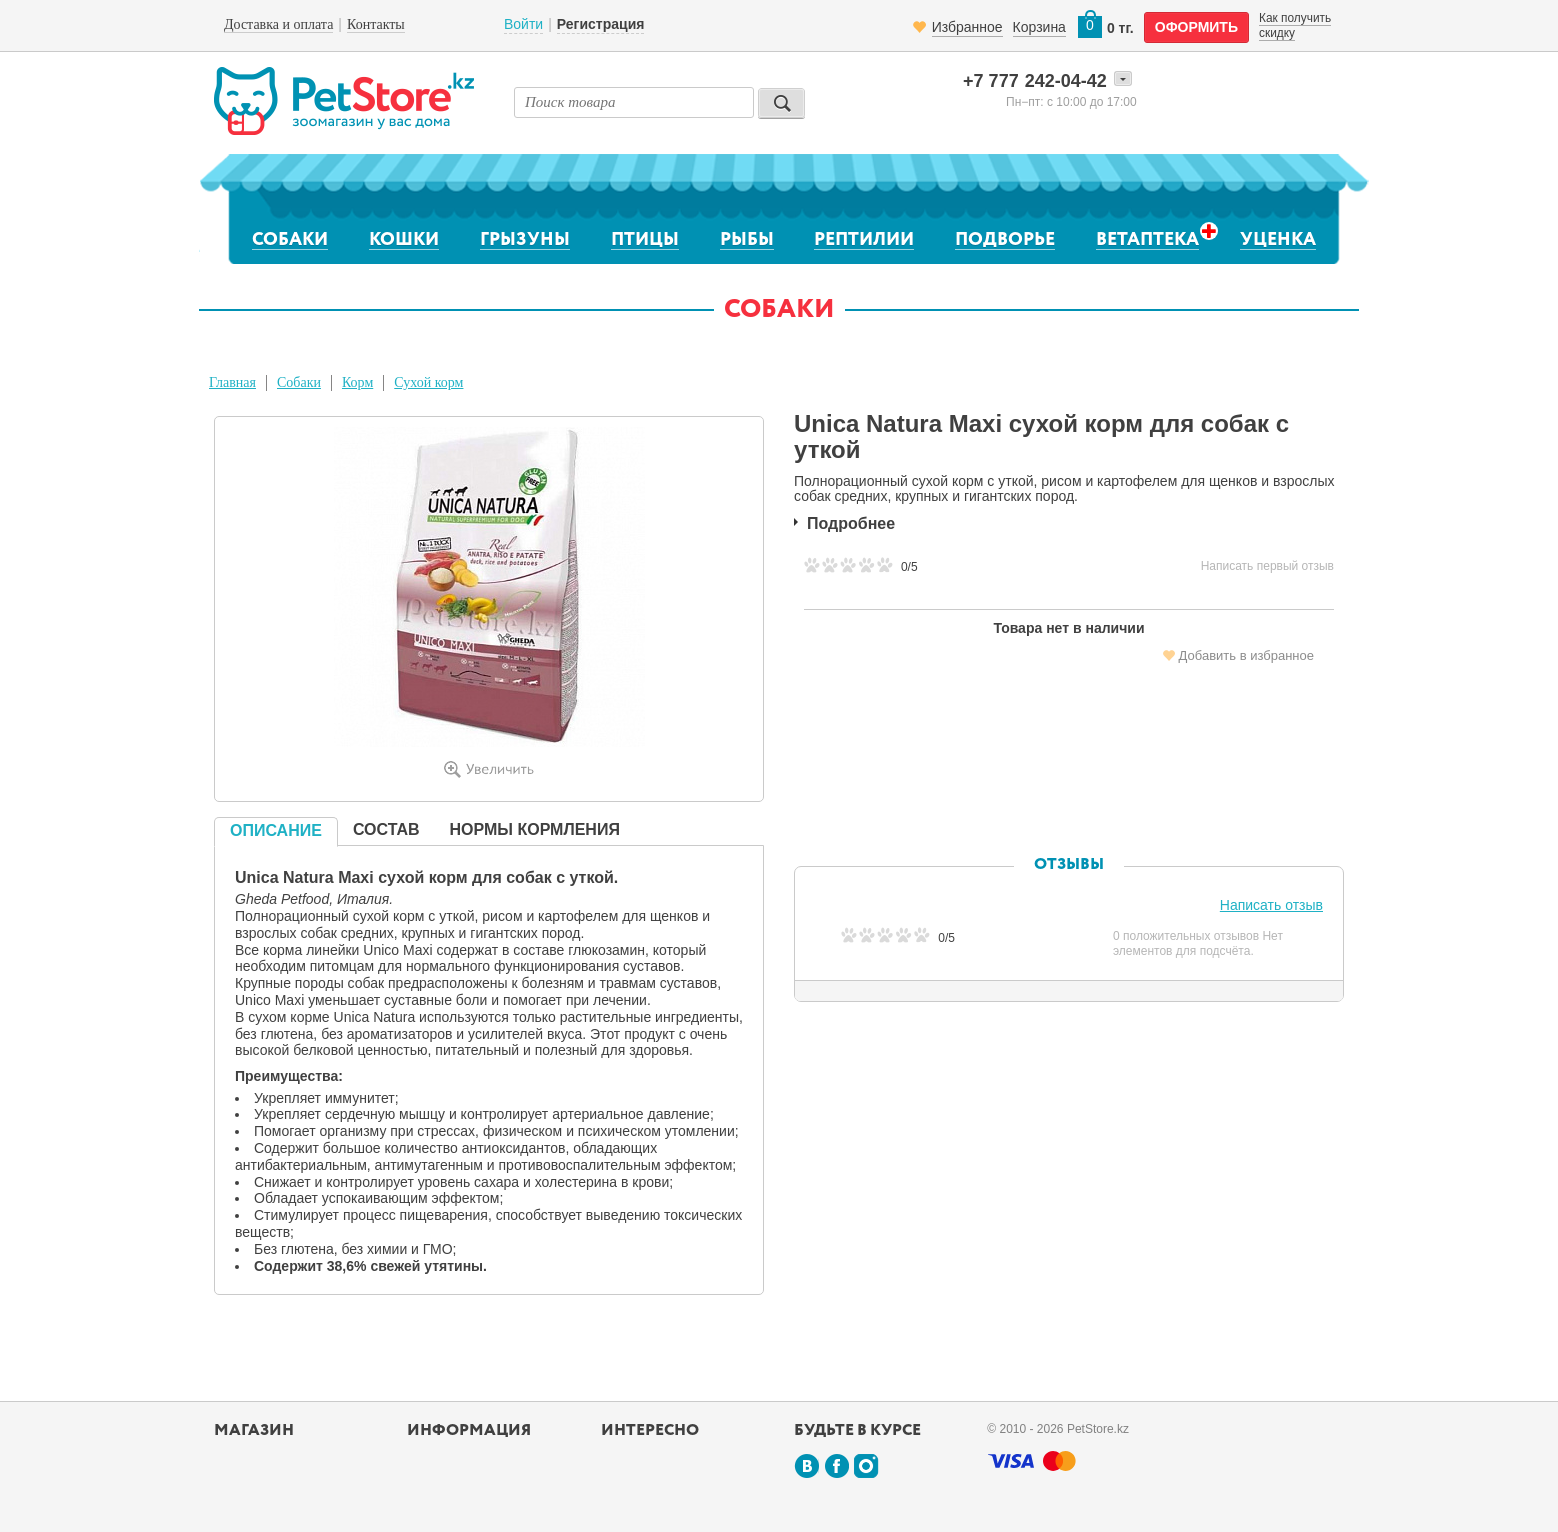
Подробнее (851, 523)
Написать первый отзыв (1267, 566)
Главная (232, 382)
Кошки (404, 240)
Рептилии (864, 240)
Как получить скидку (1295, 25)
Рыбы (747, 240)
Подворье (1005, 240)
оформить (1196, 27)
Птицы (645, 240)
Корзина (1039, 27)
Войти (523, 24)
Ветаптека (1147, 239)
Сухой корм (428, 382)
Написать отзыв (1271, 905)
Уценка (1278, 240)
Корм (357, 382)
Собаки (290, 240)
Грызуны (525, 240)
